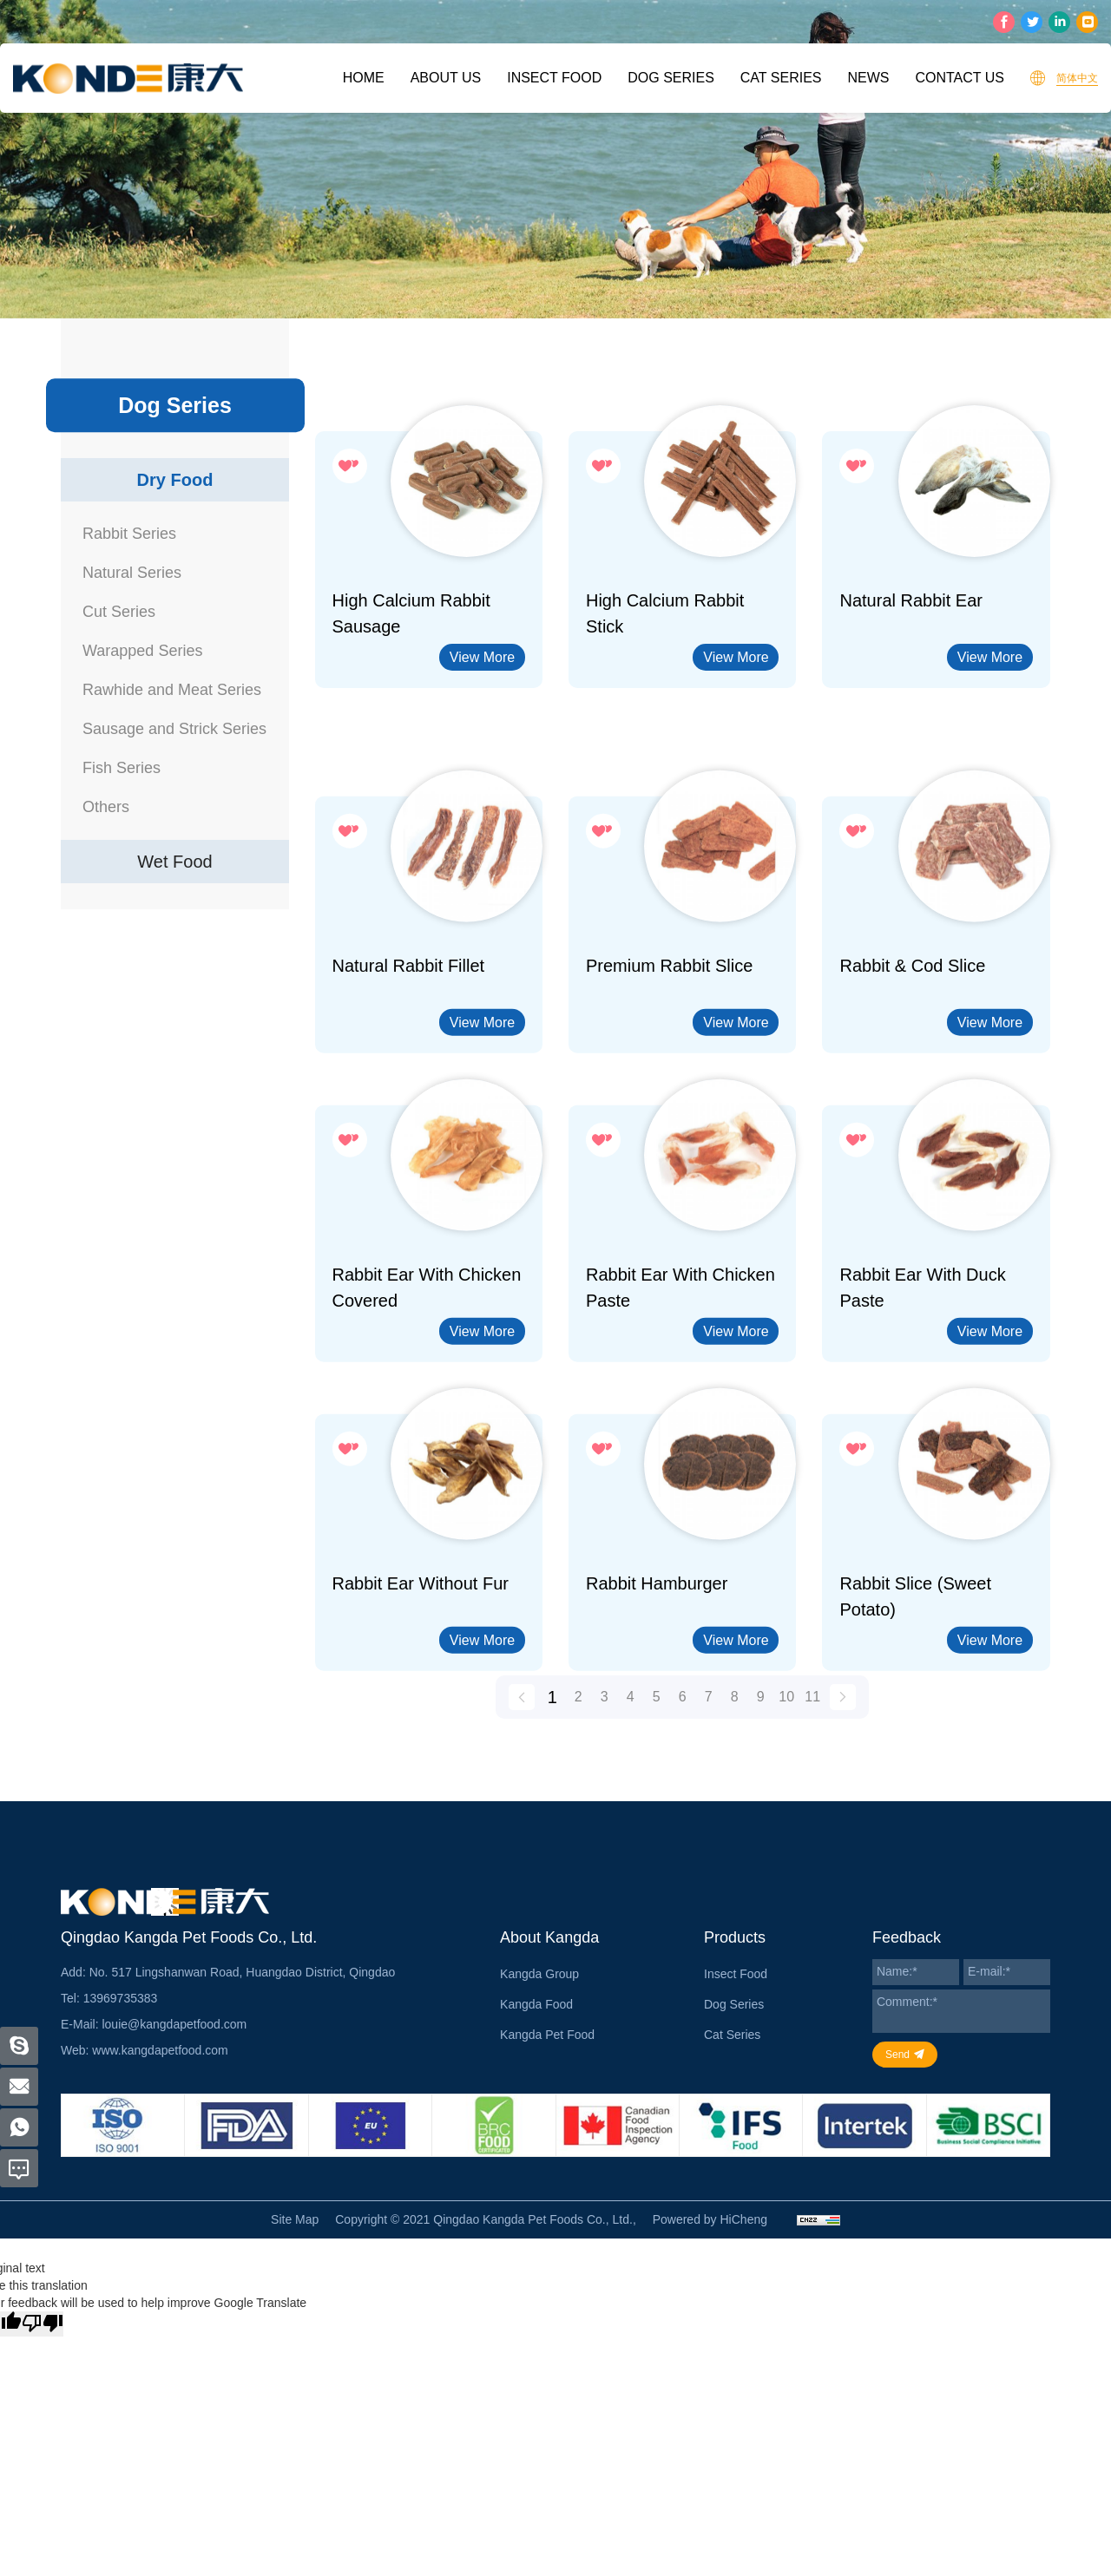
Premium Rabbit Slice (669, 1069)
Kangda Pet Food (547, 2035)
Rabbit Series (129, 533)
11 (812, 1712)
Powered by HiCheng (710, 2219)
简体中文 (1077, 78)
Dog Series (671, 77)
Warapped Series (142, 650)
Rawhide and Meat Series (171, 689)
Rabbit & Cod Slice (912, 1069)
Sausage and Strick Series (174, 728)
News (868, 77)
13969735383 (120, 1998)
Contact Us (959, 77)
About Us (446, 77)
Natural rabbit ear (911, 600)
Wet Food (174, 861)
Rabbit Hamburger (656, 1687)
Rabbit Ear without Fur (420, 1687)
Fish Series (121, 768)
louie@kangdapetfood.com (174, 2024)
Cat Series (781, 77)
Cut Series (118, 611)
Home (364, 77)
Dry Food (175, 479)
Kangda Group (539, 1974)
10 (786, 1712)
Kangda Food (536, 2004)
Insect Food (554, 77)
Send (897, 2054)
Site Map (295, 2219)
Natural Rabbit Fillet (408, 1069)
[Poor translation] (42, 2324)
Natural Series (131, 572)
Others (105, 807)
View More (482, 657)
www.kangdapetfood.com (159, 2050)
